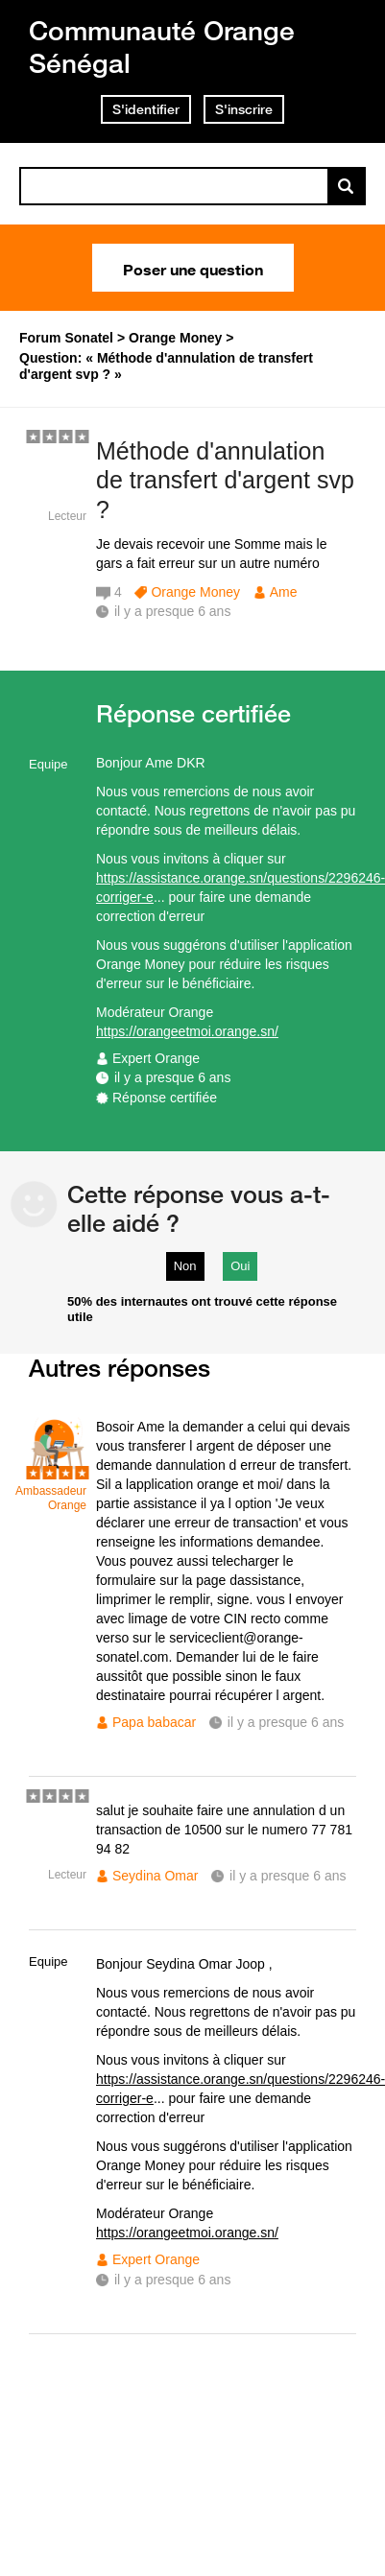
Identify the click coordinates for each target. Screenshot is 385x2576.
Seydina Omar (155, 1875)
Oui (240, 1266)
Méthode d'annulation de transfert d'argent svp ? (225, 480)
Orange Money (195, 592)
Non (185, 1266)
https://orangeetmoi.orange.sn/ (187, 1031)
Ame (284, 592)
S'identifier (146, 109)
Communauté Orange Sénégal (162, 46)
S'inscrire (244, 109)
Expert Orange (156, 1058)
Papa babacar (154, 1722)
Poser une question (193, 267)
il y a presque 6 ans (172, 1077)
